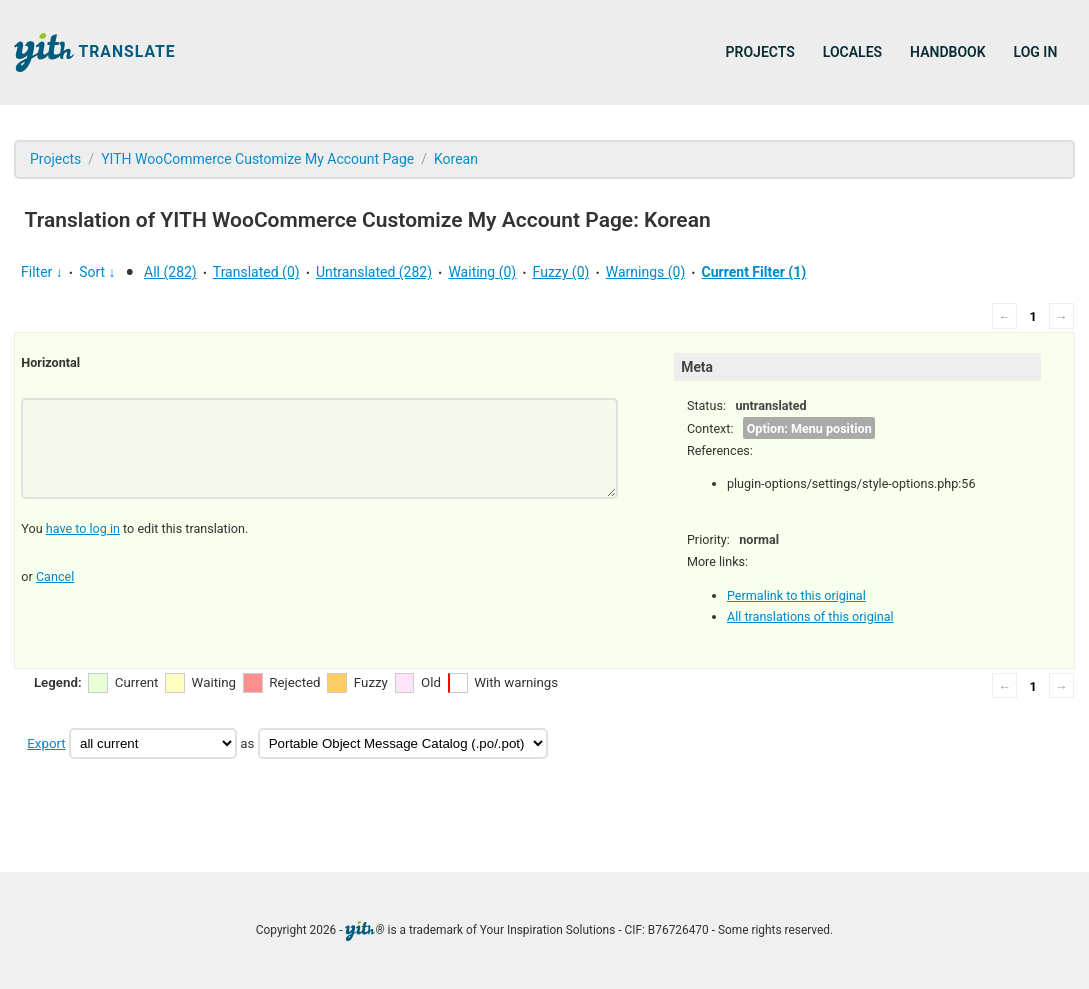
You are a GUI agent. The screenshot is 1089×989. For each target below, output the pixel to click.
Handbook (947, 52)
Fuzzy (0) (561, 272)
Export (46, 743)
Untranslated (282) (374, 272)
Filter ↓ (42, 272)
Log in (1036, 52)
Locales (852, 52)
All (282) (170, 272)
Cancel (55, 576)
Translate (95, 52)
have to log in (83, 528)
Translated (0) (256, 272)
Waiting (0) (482, 272)
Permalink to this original (796, 595)
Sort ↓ (97, 272)
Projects (760, 52)
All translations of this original (810, 616)
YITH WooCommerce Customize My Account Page (257, 159)
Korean (456, 159)
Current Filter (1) (754, 272)
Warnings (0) (646, 272)
